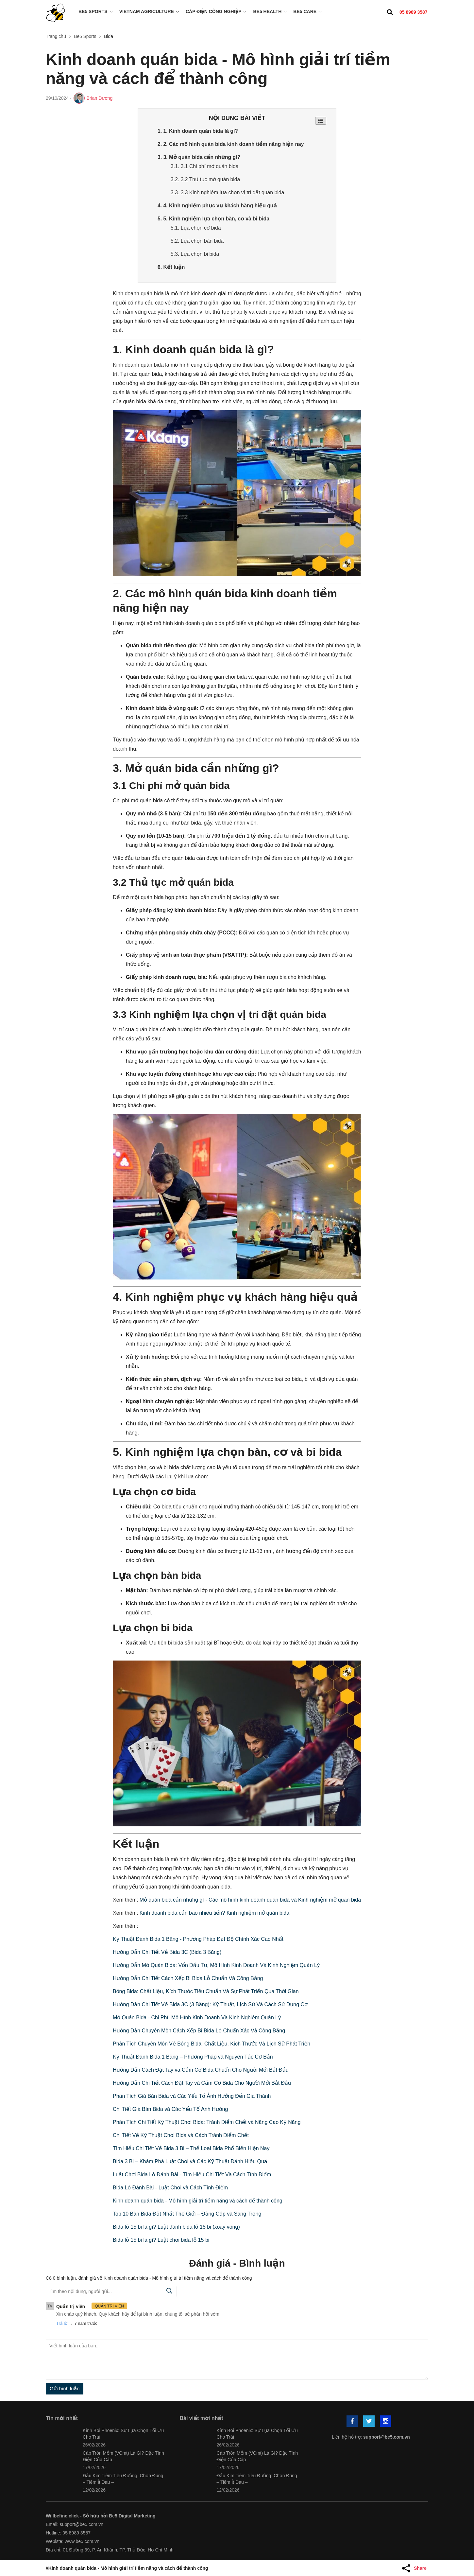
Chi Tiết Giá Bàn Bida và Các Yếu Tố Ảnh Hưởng (170, 2109)
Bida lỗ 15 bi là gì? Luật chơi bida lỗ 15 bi (161, 2239)
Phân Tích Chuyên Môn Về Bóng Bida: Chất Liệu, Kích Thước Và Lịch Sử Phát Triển (211, 2043)
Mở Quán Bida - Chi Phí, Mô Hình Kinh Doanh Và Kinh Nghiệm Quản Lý (197, 2017)
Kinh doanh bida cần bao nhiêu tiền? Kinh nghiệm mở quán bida (214, 1912)
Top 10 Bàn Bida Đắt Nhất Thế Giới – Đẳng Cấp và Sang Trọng (187, 2213)
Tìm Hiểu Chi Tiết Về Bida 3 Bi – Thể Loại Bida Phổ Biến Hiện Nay (191, 2148)
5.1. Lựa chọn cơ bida (196, 227)
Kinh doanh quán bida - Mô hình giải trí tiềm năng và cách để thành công (197, 2200)
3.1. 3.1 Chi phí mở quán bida (205, 166)
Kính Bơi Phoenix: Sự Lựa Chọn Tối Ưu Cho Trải (123, 2433)
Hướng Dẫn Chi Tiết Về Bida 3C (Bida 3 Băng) (167, 1952)
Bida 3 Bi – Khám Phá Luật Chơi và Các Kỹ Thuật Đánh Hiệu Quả (190, 2161)
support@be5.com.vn (386, 2436)
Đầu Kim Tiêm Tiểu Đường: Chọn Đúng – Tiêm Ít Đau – (123, 2478)
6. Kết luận (171, 267)
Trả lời (62, 2323)
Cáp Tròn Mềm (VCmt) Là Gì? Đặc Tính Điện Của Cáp (123, 2456)
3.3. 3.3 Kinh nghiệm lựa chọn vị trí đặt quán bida (228, 192)
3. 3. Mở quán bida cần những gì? (200, 157)
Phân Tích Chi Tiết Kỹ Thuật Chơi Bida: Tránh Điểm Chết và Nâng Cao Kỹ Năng (206, 2122)
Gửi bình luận (64, 2388)
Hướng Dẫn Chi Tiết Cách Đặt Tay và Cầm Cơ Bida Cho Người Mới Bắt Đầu (202, 2082)
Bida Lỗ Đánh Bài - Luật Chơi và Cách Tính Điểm (170, 2187)
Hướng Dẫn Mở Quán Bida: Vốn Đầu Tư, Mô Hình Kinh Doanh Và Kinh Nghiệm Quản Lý (216, 1965)
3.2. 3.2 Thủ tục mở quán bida (206, 179)
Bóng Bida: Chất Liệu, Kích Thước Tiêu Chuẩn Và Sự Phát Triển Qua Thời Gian (206, 1991)
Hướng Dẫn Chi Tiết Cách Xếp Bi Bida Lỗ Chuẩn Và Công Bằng (188, 1978)
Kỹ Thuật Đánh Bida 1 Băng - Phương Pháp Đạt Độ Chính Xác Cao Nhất (198, 1938)
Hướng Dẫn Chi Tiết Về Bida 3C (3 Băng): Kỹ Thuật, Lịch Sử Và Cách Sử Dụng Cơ (210, 2004)
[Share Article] (415, 2568)
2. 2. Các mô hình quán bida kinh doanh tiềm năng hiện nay (232, 144)
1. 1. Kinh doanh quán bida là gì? (198, 130)
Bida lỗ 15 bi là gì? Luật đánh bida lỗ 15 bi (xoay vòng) (176, 2226)
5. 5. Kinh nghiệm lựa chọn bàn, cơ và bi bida (214, 218)
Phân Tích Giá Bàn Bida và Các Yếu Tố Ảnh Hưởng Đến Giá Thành (192, 2095)
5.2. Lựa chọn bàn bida (198, 240)
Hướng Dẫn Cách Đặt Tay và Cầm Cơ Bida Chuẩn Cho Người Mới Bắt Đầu (201, 2069)
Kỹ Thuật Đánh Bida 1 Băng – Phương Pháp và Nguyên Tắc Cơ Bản (193, 2056)
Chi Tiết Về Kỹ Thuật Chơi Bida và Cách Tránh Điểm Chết (181, 2135)
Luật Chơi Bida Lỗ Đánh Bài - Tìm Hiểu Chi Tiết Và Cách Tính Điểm (192, 2174)
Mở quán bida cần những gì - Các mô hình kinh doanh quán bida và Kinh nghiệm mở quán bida (250, 1899)
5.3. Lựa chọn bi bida (195, 253)
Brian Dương (100, 97)
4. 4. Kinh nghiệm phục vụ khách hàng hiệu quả (218, 205)
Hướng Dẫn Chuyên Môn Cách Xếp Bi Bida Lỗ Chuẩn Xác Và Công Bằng (199, 2030)
